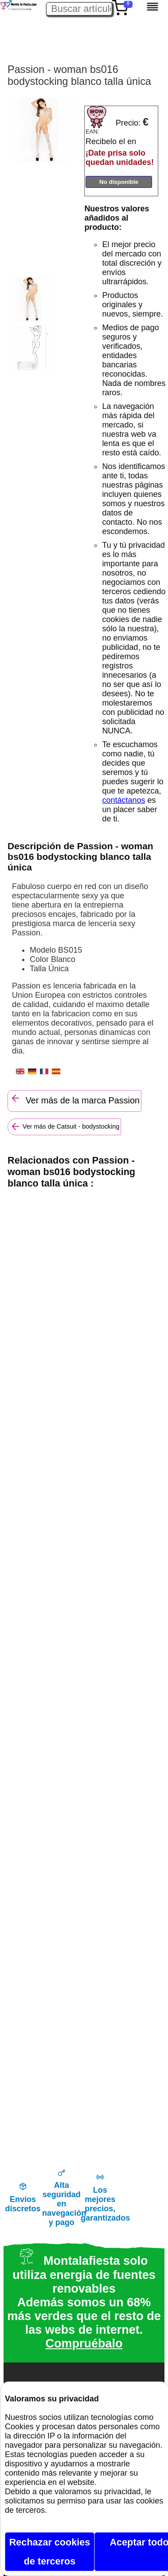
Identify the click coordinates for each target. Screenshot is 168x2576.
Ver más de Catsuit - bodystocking (64, 1126)
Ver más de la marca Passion (75, 1099)
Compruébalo (83, 2343)
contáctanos (123, 800)
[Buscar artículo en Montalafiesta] (79, 8)
